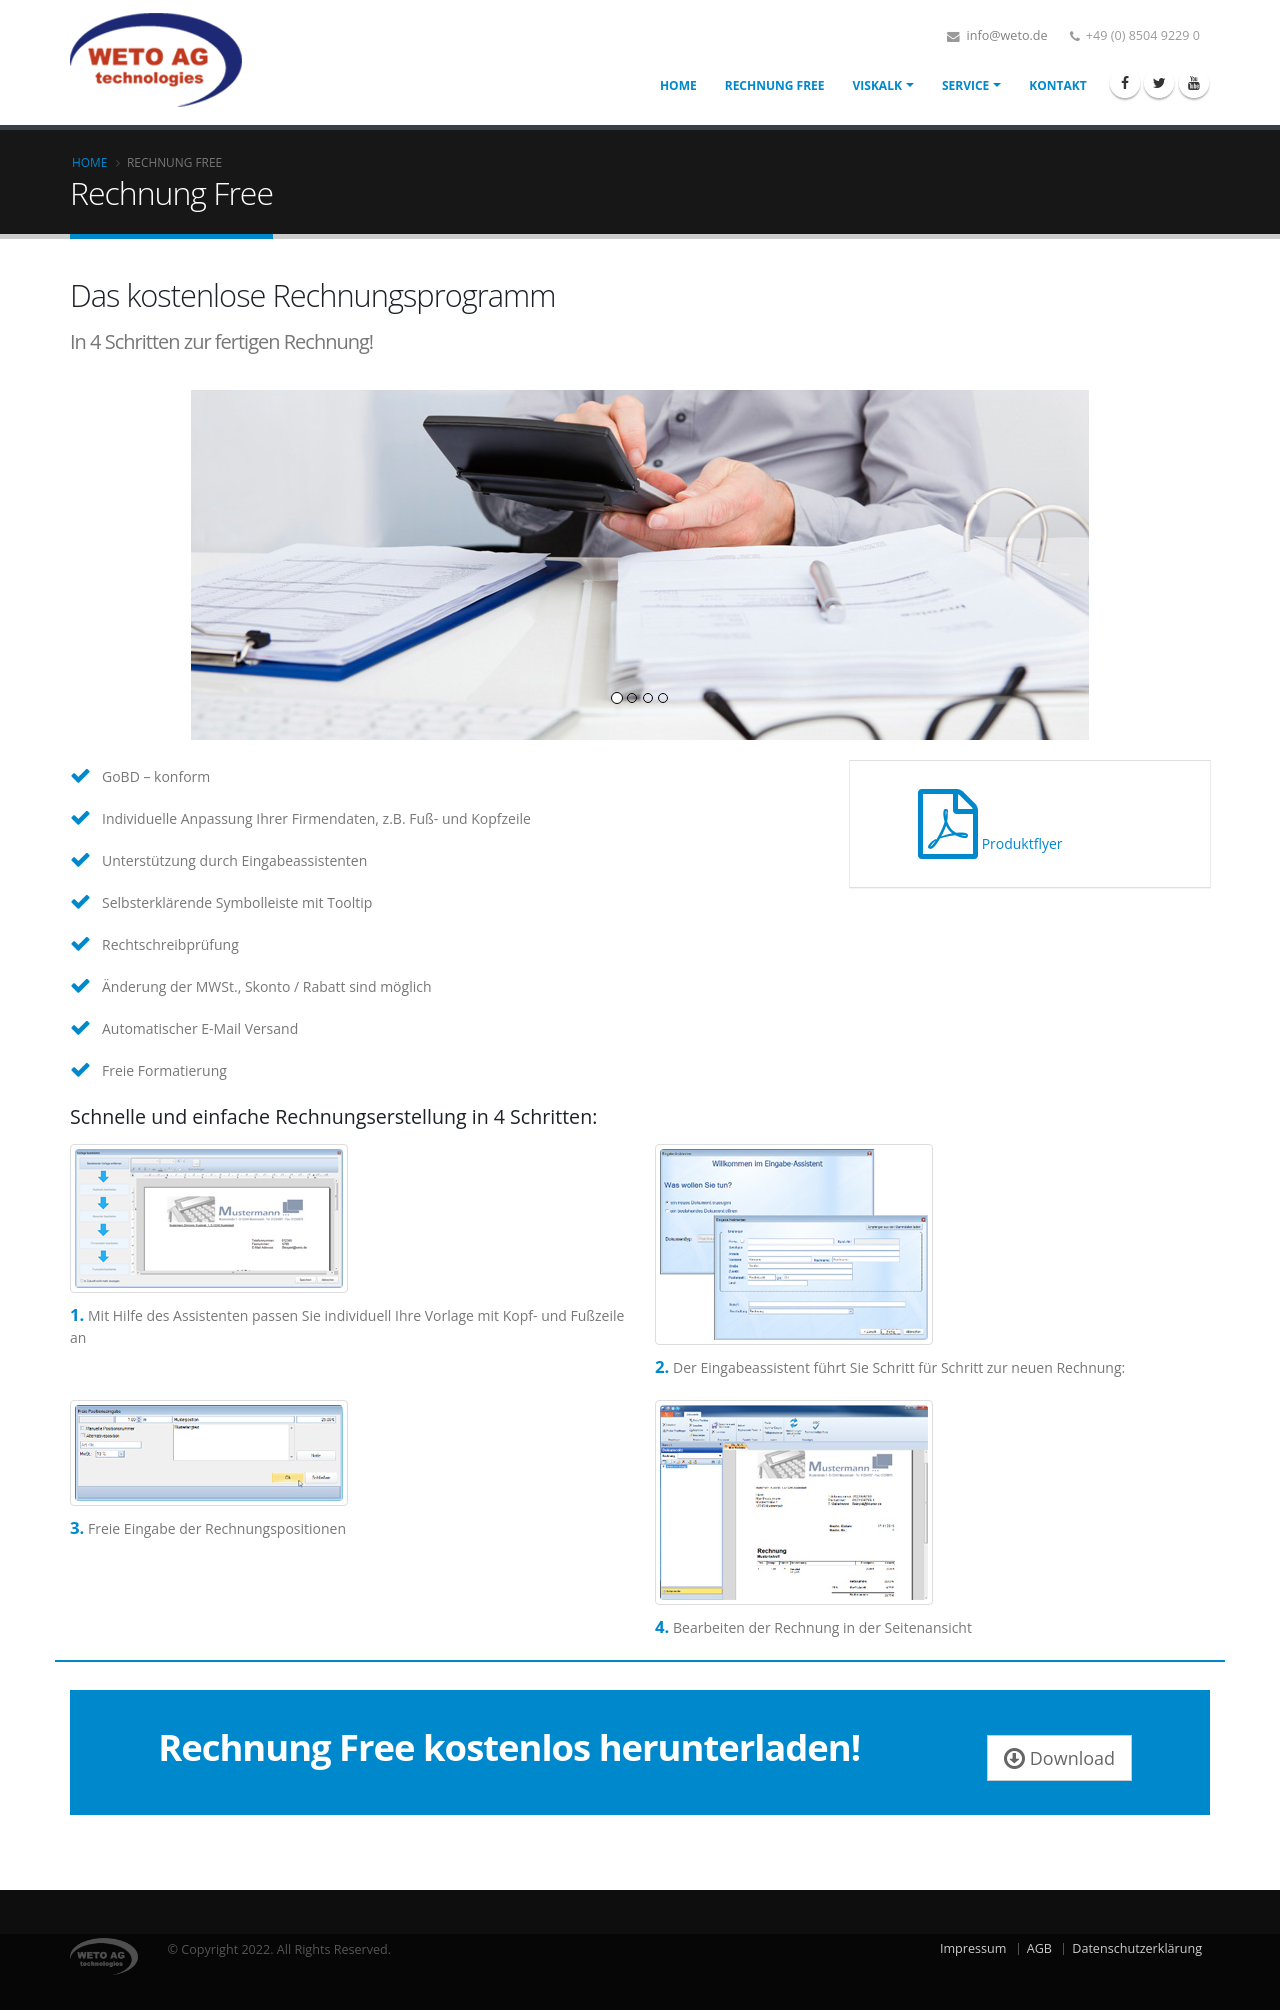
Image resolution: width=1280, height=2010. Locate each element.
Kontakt (1057, 85)
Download (1059, 1758)
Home (678, 85)
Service (965, 85)
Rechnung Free (775, 85)
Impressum (973, 1948)
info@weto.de (1005, 35)
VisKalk (877, 85)
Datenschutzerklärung (1137, 1948)
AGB (1039, 1948)
